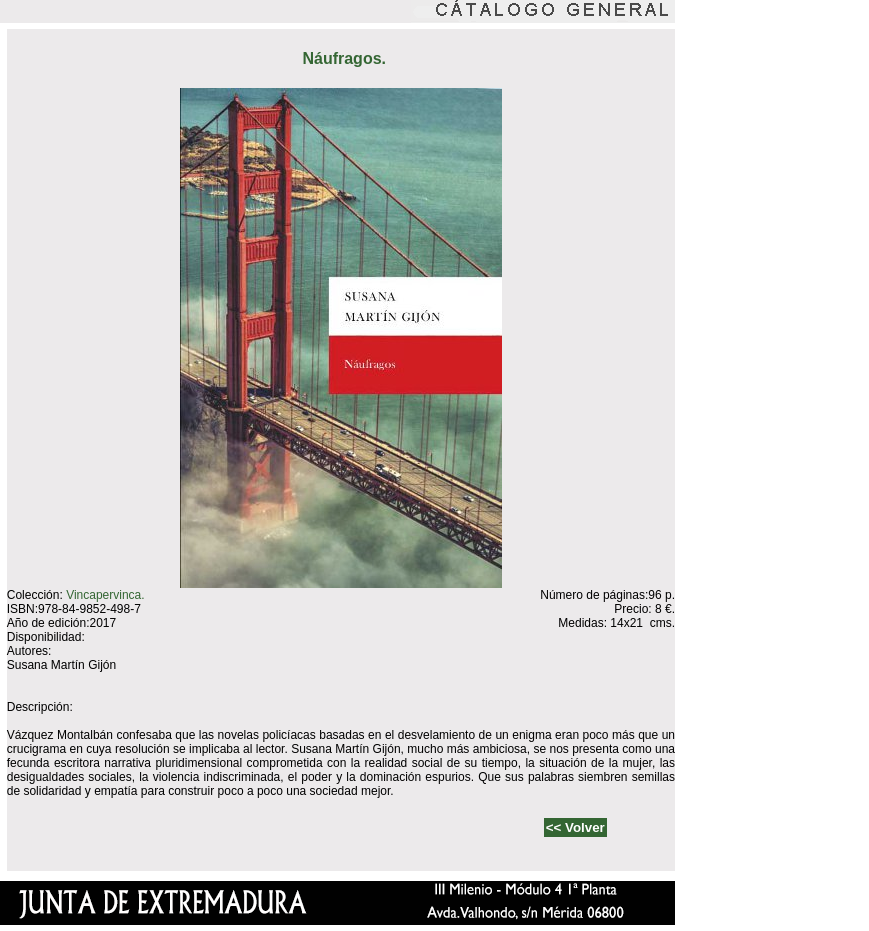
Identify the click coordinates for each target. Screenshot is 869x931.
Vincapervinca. (105, 595)
